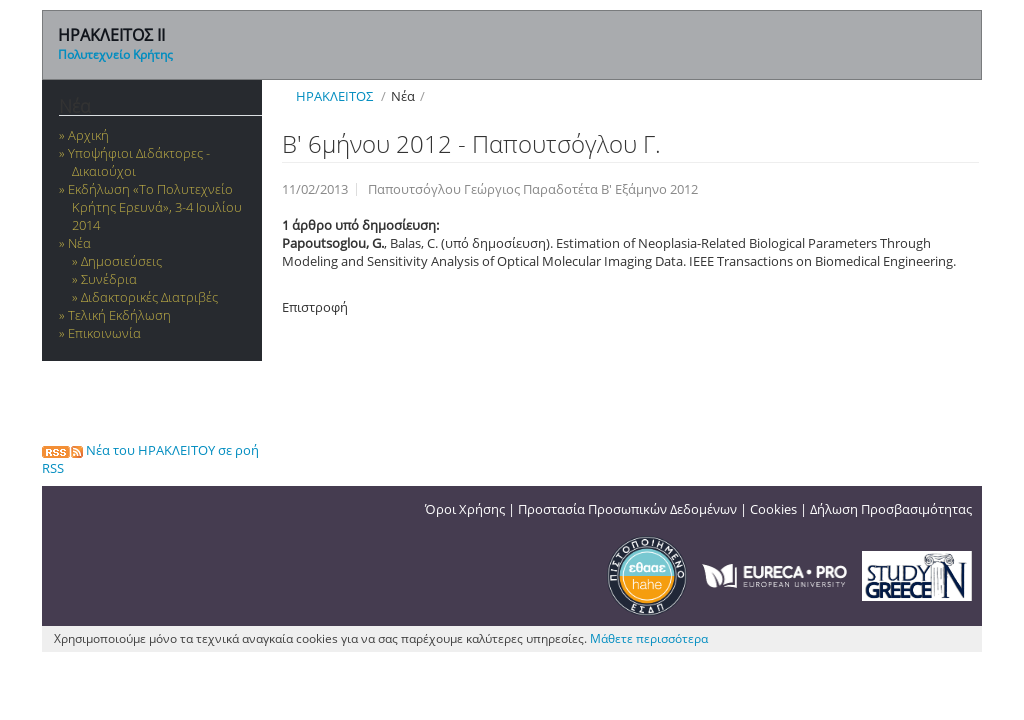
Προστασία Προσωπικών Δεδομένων (627, 509)
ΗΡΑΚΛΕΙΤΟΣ (334, 96)
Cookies (773, 509)
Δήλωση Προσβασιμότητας (891, 509)
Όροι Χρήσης (465, 509)
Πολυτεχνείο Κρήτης (115, 54)
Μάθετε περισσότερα (649, 638)
